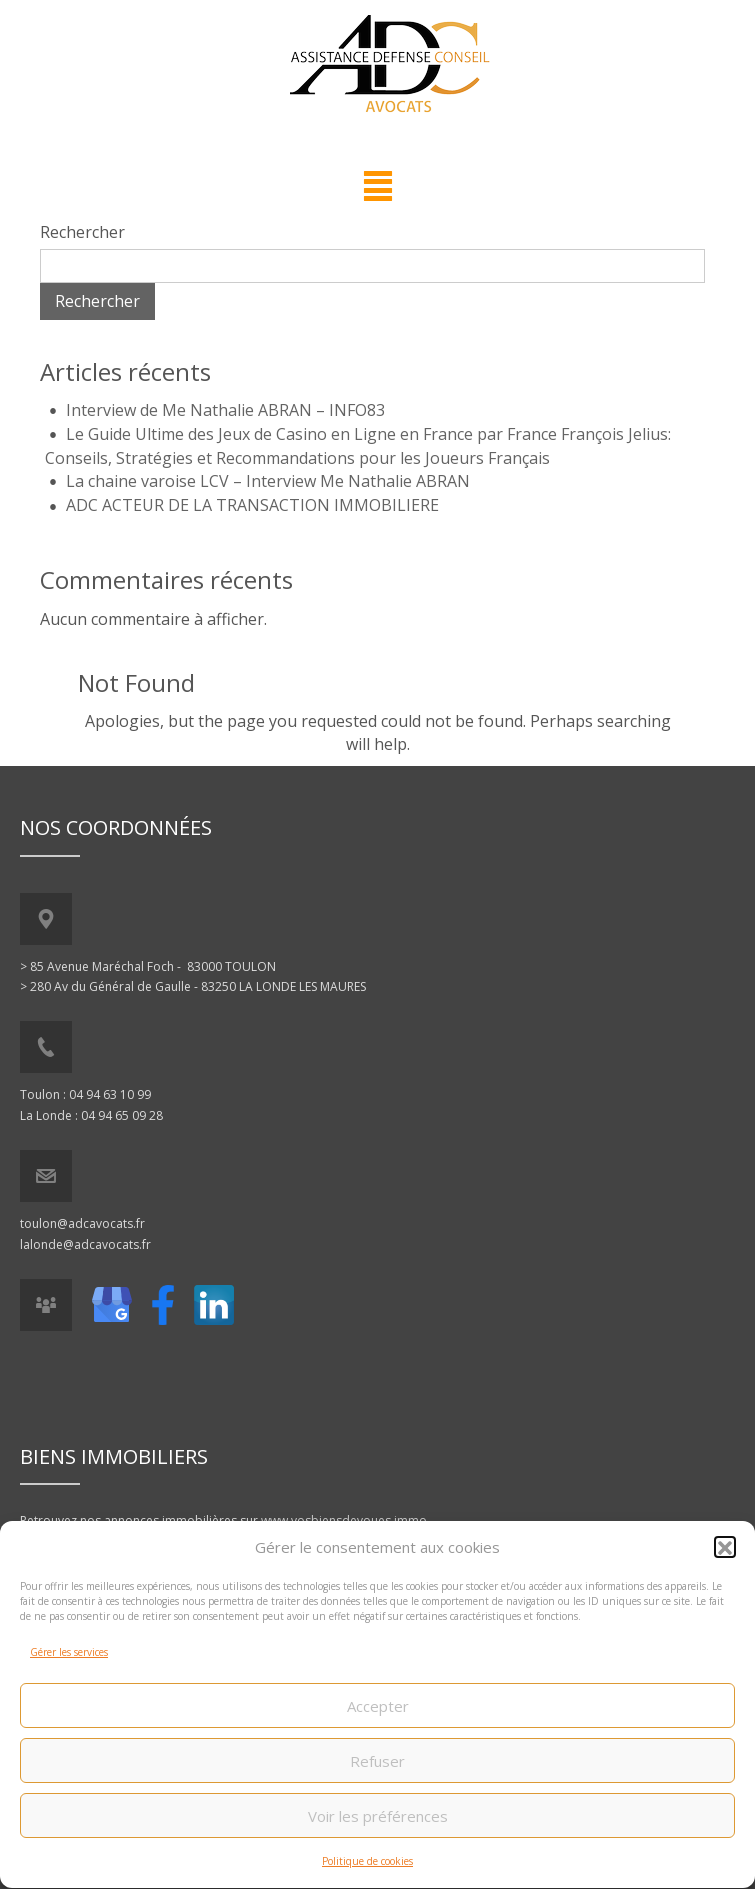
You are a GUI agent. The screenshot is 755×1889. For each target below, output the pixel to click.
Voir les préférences (378, 1824)
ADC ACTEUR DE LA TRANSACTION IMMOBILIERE (252, 505)
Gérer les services (69, 1660)
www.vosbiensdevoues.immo (344, 1520)
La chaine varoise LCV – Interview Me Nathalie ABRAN (268, 481)
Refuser (377, 1769)
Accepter (378, 1714)
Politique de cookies (367, 1870)
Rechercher (82, 232)
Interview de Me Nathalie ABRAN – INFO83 (225, 410)
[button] (725, 1555)
